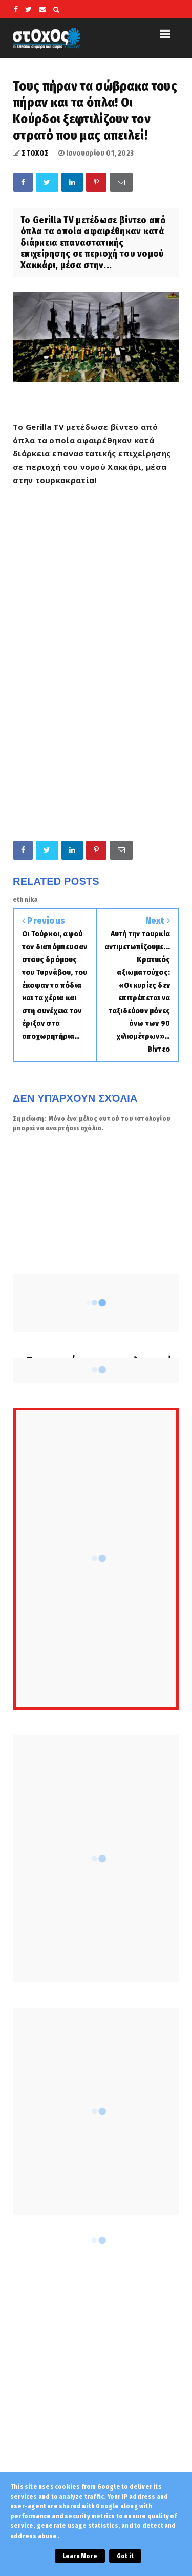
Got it (125, 2556)
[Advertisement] (96, 729)
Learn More (79, 2556)
